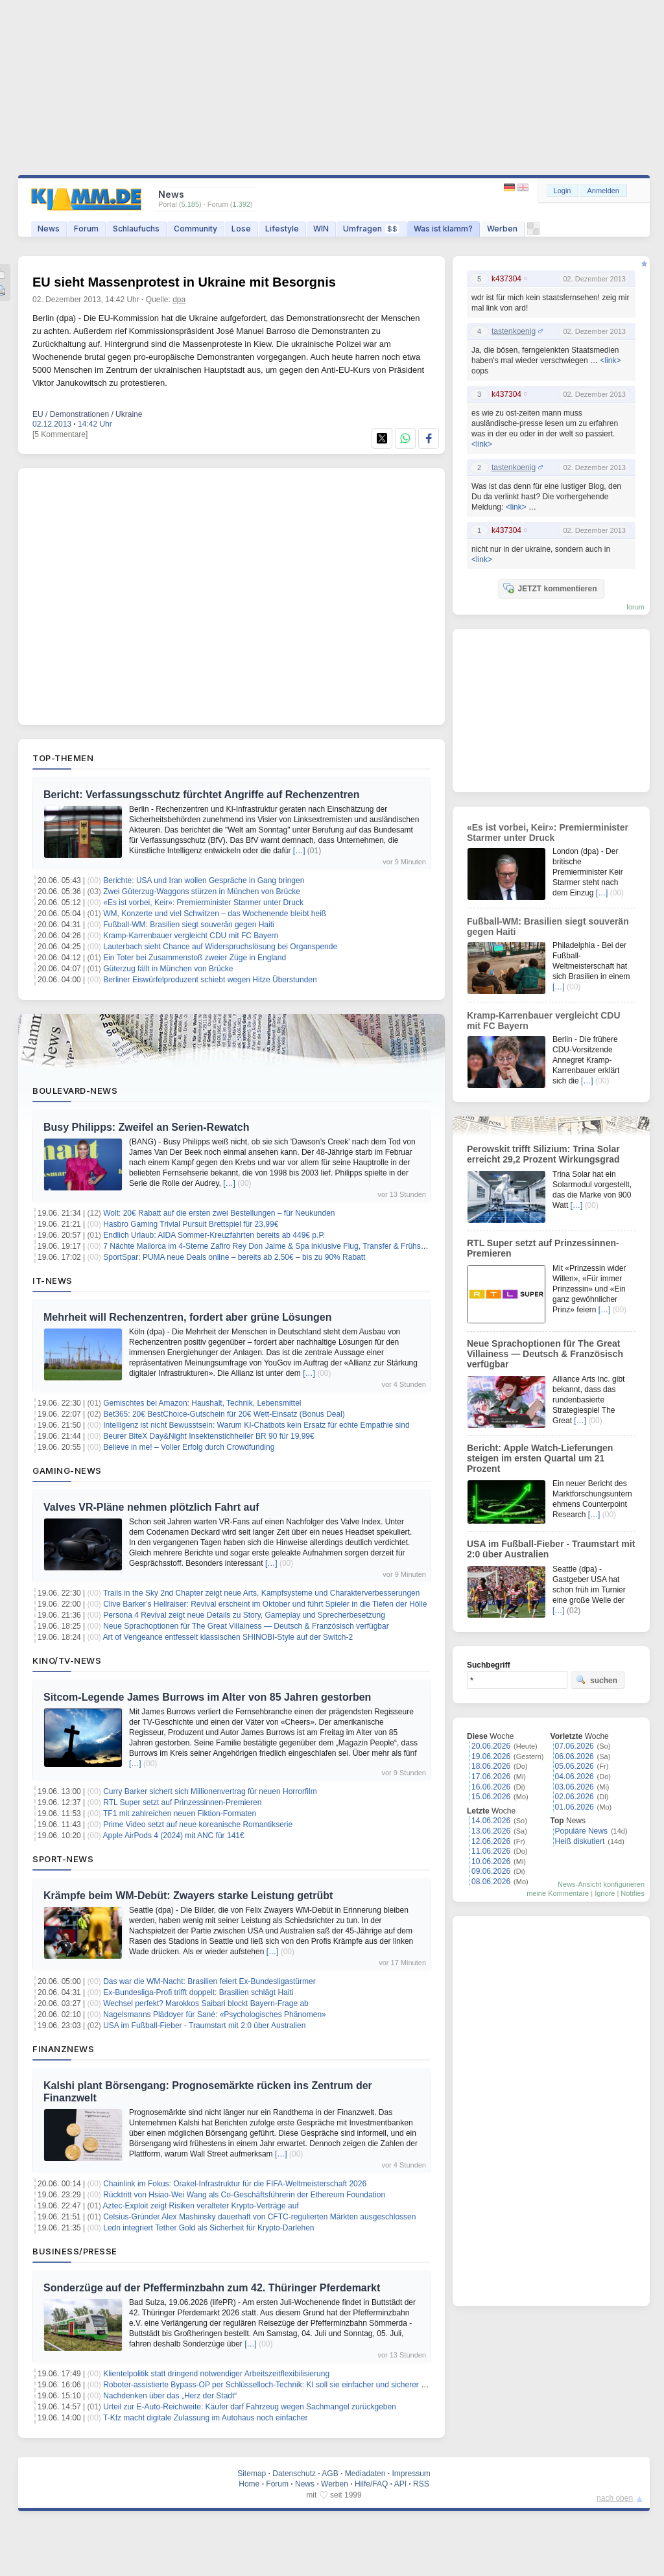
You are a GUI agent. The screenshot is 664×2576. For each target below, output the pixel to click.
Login (562, 191)
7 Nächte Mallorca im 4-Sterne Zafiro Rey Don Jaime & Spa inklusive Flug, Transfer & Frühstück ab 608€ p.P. (291, 1246)
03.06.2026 (574, 1786)
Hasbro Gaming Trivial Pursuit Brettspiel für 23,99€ (190, 1224)
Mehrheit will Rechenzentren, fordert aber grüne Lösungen (187, 1317)
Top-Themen (62, 758)
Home (249, 2483)
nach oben (615, 2498)
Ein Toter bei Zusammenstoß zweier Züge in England (194, 957)
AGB (330, 2473)
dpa (178, 299)
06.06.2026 (574, 1756)
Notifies (633, 1893)
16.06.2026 (490, 1786)
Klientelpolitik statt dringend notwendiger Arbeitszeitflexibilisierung (216, 2373)
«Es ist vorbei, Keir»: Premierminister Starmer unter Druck (203, 902)
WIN (321, 228)
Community (195, 228)
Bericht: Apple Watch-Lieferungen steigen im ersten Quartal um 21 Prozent (540, 1458)
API (400, 2483)
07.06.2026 (574, 1746)
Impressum (411, 2473)
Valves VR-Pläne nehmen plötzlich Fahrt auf (151, 1507)
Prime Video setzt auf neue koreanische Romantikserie (197, 1824)
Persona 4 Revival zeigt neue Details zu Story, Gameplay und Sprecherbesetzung (244, 1615)
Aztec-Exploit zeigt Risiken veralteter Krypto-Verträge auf (201, 2205)
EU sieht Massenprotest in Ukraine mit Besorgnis (184, 282)
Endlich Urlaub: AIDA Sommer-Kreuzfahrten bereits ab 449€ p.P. (214, 1235)
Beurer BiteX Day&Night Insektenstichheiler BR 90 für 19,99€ (208, 1436)
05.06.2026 (574, 1766)
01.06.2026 (574, 1807)
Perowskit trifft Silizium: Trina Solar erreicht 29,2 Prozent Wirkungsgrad (543, 1154)
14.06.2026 (490, 1820)
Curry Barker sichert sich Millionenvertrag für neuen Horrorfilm (209, 1791)
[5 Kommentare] (60, 434)
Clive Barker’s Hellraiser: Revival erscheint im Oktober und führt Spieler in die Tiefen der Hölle (265, 1604)
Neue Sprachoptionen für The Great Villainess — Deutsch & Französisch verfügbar (245, 1626)
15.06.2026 (490, 1796)
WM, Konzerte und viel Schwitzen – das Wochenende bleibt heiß (214, 913)
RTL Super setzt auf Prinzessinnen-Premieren (182, 1802)
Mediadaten (365, 2473)
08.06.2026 (490, 1881)
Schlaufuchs (136, 228)
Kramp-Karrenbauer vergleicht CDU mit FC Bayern (190, 935)
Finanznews (63, 2049)
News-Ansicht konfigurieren (601, 1884)
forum (635, 607)
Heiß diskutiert (580, 1841)
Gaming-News (67, 1470)
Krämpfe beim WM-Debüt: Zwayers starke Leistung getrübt (188, 1895)
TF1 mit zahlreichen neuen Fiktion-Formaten (179, 1813)
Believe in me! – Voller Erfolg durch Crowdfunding (188, 1447)
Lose (241, 228)
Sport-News (62, 1859)
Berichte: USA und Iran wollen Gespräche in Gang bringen (203, 880)
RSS (421, 2483)
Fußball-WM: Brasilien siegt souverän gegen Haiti (188, 924)
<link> (610, 360)
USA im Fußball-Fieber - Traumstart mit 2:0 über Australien (204, 2025)
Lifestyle (282, 228)
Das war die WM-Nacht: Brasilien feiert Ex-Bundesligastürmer (209, 1981)
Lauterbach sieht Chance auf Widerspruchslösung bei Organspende (220, 946)
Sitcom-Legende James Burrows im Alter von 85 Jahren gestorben (207, 1697)
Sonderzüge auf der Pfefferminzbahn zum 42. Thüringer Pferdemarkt (211, 2287)
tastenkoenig (514, 331)
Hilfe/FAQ (371, 2483)
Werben (502, 228)
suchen (596, 1680)
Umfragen (371, 228)
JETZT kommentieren (550, 588)
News (49, 228)
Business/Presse (74, 2251)
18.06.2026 (490, 1766)
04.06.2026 (574, 1776)
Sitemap (251, 2473)
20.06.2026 (490, 1746)
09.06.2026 (490, 1871)
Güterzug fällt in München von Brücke (168, 968)
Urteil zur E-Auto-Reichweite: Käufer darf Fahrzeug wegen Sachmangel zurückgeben (249, 2406)
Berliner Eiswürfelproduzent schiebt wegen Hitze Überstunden (210, 979)
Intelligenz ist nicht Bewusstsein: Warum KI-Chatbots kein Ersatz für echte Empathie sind (256, 1425)
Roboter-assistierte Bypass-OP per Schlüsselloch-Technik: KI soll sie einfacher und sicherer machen (276, 2384)
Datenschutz (294, 2473)
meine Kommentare (558, 1893)
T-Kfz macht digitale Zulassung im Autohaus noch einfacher (205, 2417)
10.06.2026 (490, 1861)
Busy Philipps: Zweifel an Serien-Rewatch (146, 1127)
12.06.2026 (490, 1841)
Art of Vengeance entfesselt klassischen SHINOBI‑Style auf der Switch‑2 (228, 1637)
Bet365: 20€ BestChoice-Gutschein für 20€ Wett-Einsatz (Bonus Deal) (224, 1414)
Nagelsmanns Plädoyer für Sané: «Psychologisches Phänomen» (214, 2014)
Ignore (605, 1893)
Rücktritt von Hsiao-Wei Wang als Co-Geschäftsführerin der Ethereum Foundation (244, 2194)
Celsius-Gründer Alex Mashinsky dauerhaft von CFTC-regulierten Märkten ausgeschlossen (259, 2216)
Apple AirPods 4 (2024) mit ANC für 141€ (173, 1835)
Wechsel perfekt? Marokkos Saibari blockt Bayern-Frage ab (206, 2003)
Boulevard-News (74, 1090)
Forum (86, 228)
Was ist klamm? (443, 228)
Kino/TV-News (66, 1660)
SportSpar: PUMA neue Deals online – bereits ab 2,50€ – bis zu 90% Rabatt (234, 1257)
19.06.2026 (490, 1756)
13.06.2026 (490, 1831)
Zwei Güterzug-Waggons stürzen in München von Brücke (201, 891)
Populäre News (581, 1831)
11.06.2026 (490, 1851)
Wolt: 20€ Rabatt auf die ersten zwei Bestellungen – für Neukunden (219, 1213)
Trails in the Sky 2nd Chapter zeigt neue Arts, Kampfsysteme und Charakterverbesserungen (261, 1593)
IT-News (52, 1280)
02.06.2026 (574, 1796)
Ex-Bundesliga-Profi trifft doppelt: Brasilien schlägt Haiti (198, 1992)
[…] (299, 850)
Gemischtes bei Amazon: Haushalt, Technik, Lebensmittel (202, 1403)
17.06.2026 (490, 1776)
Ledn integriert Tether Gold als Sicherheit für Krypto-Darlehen (208, 2227)
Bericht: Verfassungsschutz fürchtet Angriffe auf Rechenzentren (201, 794)
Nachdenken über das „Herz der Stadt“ (170, 2395)
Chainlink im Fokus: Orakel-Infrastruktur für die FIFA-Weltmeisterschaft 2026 (234, 2183)
